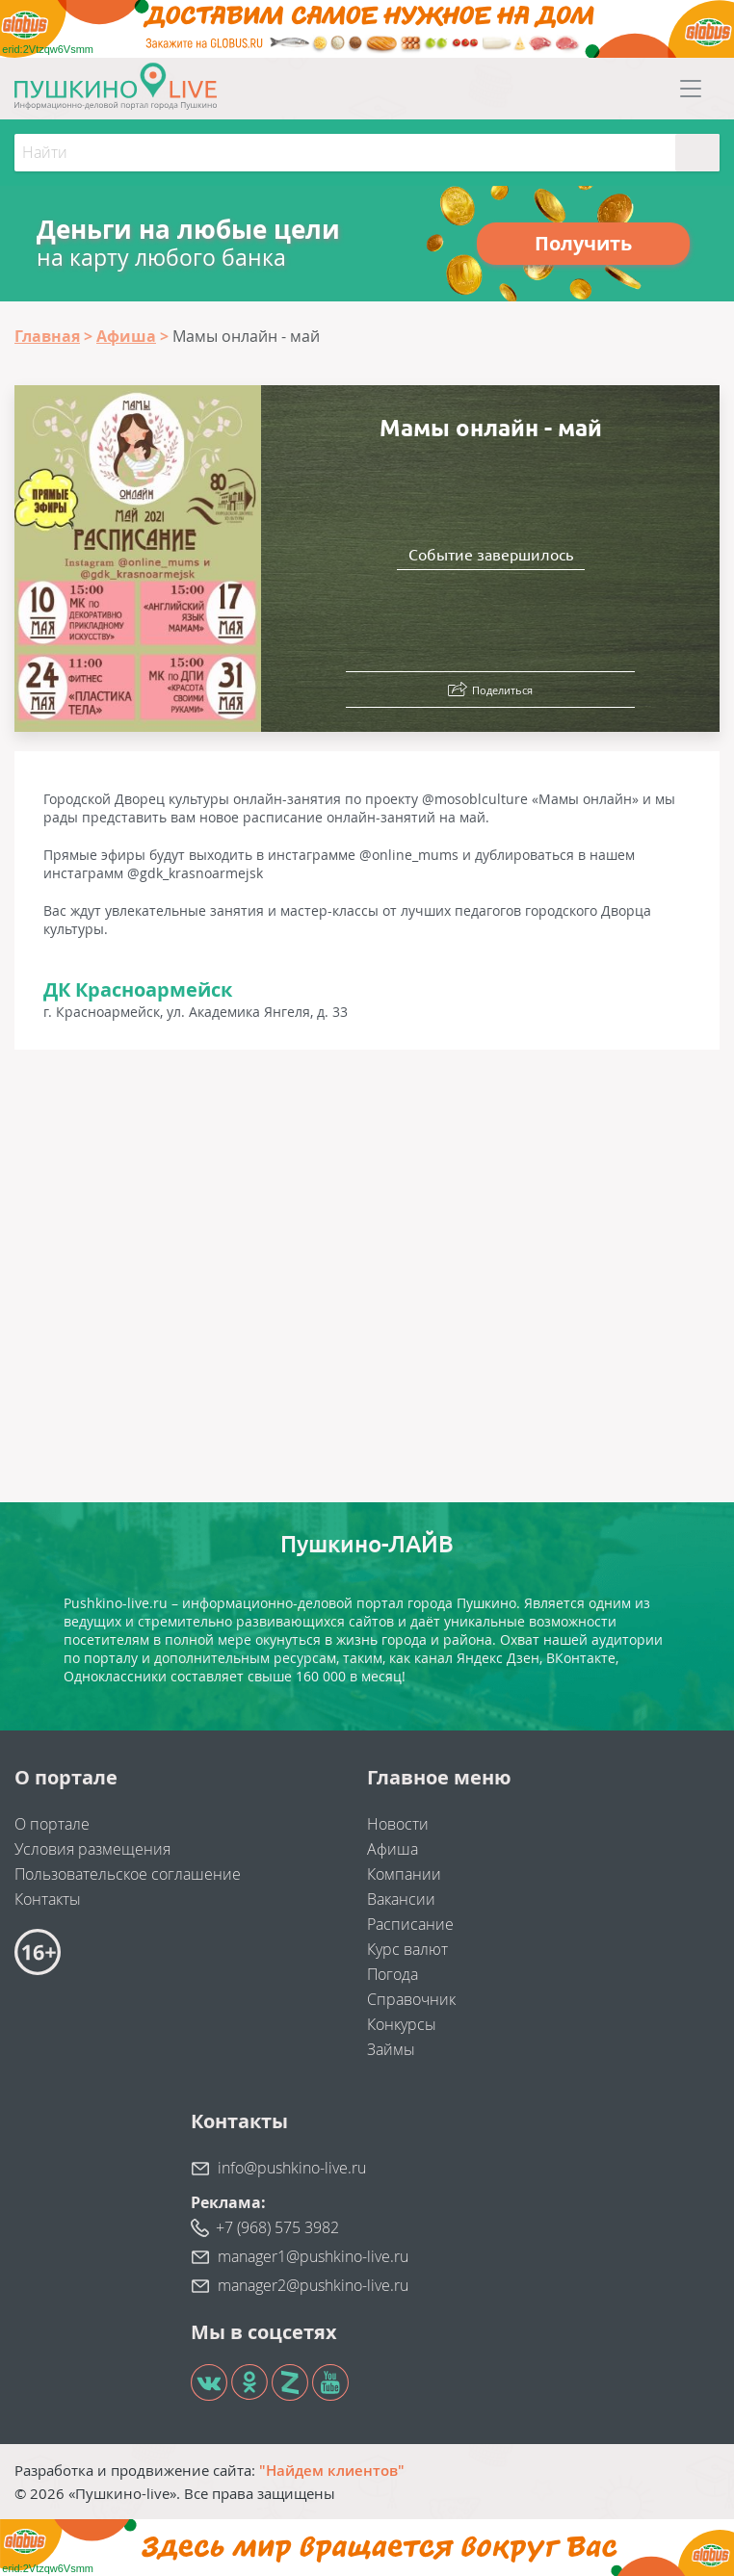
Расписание (410, 1924)
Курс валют (407, 1949)
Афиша (392, 1849)
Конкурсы (401, 2024)
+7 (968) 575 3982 (277, 2227)
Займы (391, 2049)
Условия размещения (92, 1849)
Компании (404, 1874)
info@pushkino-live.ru (292, 2167)
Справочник (411, 1999)
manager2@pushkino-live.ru (313, 2285)
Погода (392, 1974)
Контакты (47, 1899)
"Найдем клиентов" (332, 2470)
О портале (52, 1823)
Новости (398, 1823)
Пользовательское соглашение (127, 1874)
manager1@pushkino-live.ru (313, 2256)
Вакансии (401, 1899)
